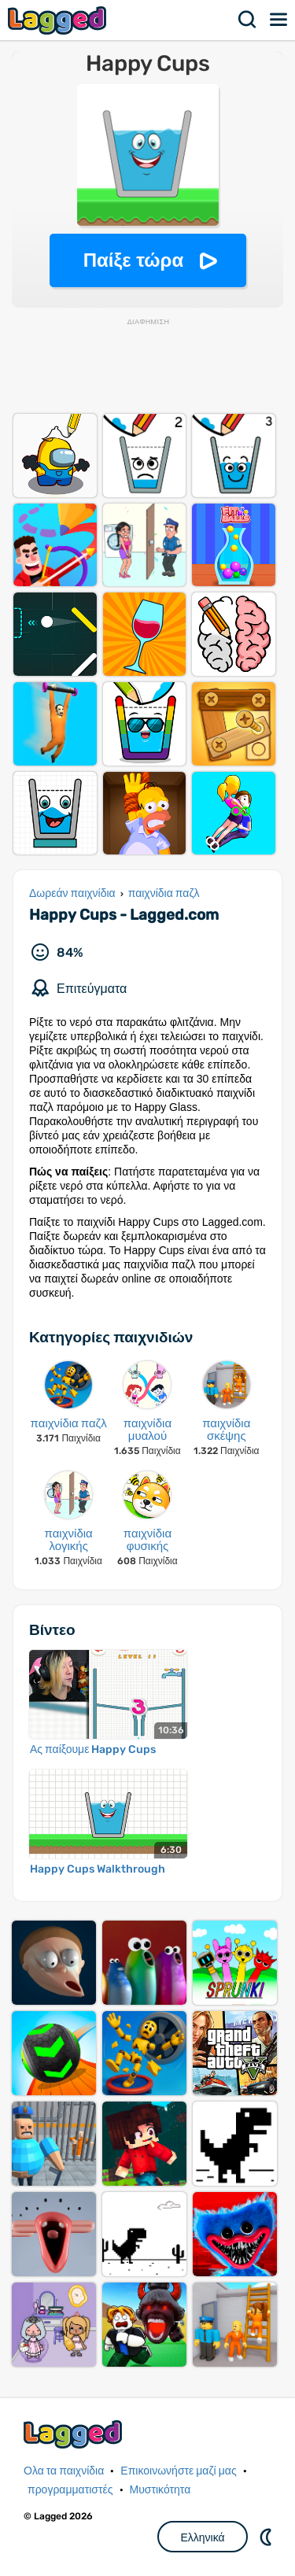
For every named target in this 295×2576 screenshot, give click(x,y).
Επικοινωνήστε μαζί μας (178, 2471)
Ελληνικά (202, 2537)
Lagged (59, 20)
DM (267, 2536)
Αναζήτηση (248, 19)
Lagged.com (75, 2434)
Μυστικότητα (160, 2490)
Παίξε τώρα (133, 260)
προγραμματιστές (70, 2490)
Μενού (279, 19)
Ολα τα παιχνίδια (64, 2471)
